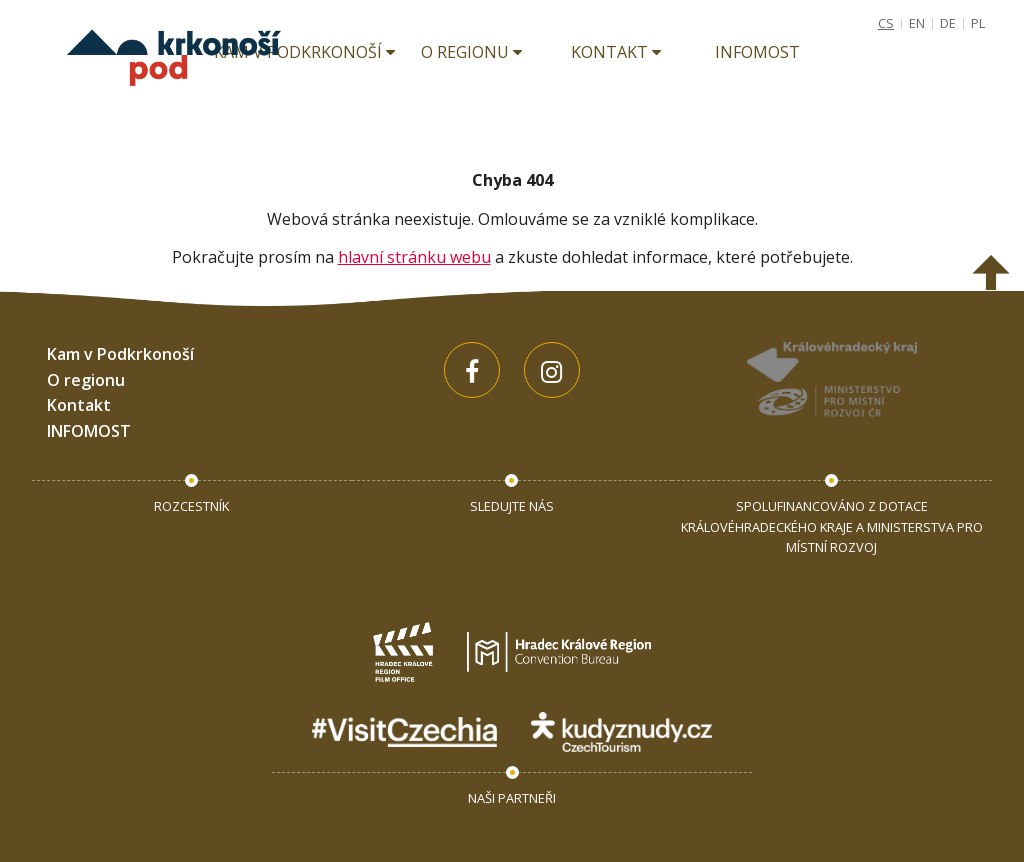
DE (948, 23)
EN (917, 23)
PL (978, 23)
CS (886, 23)
